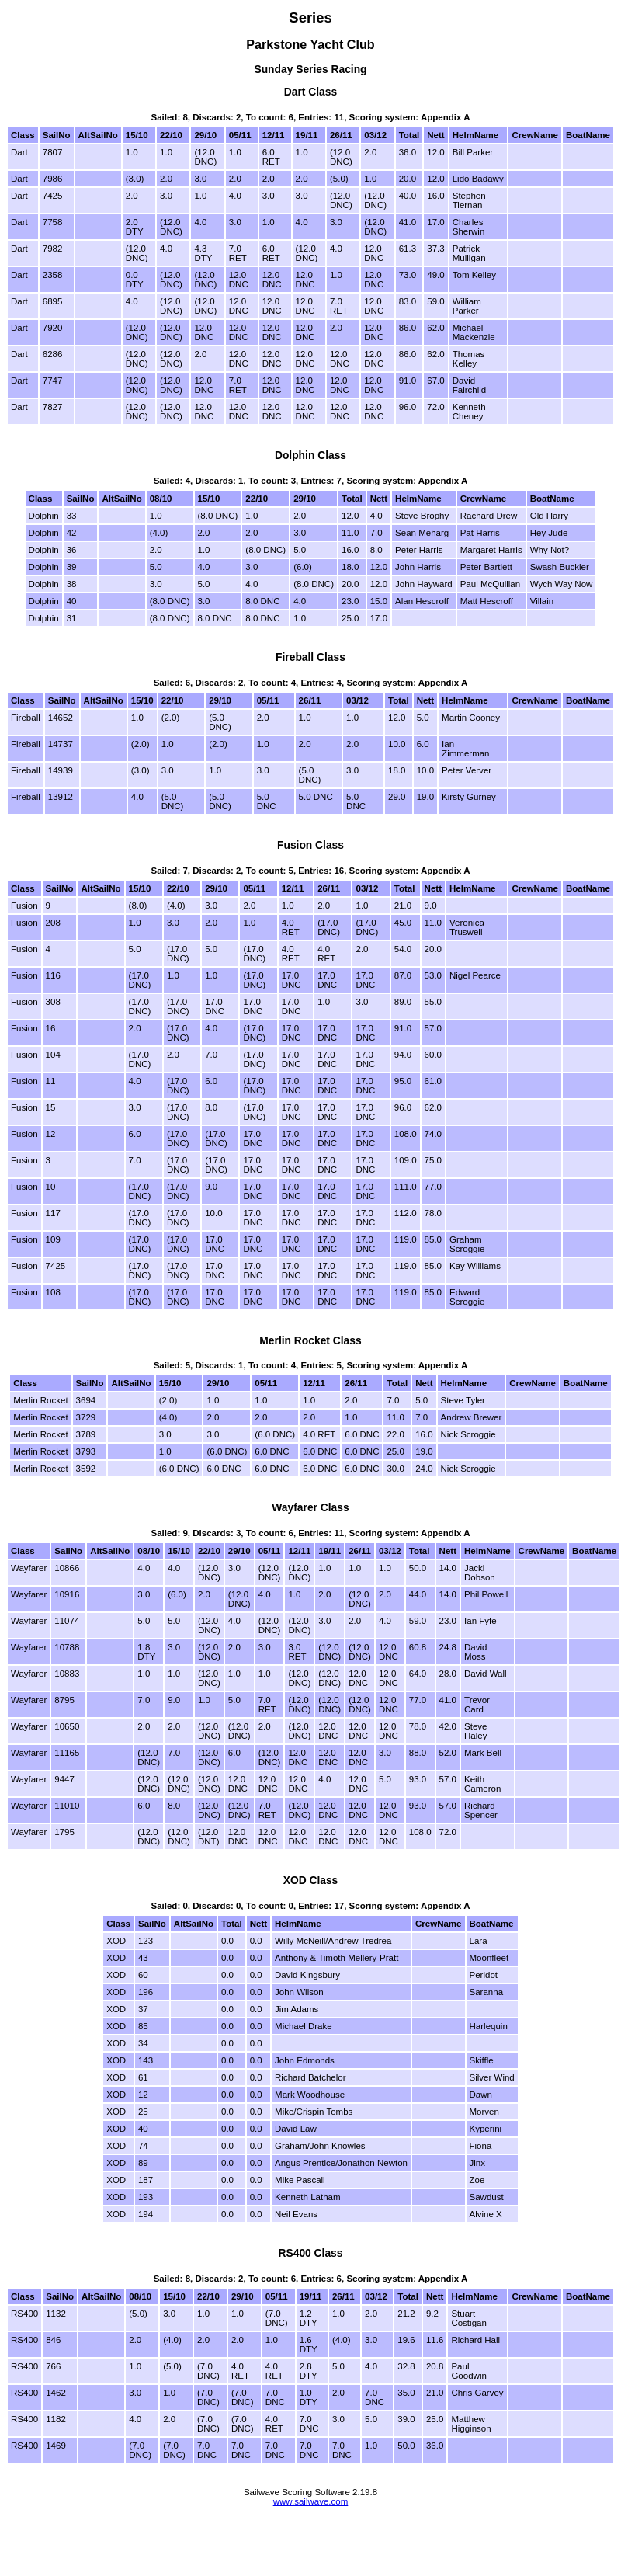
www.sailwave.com (311, 2501)
